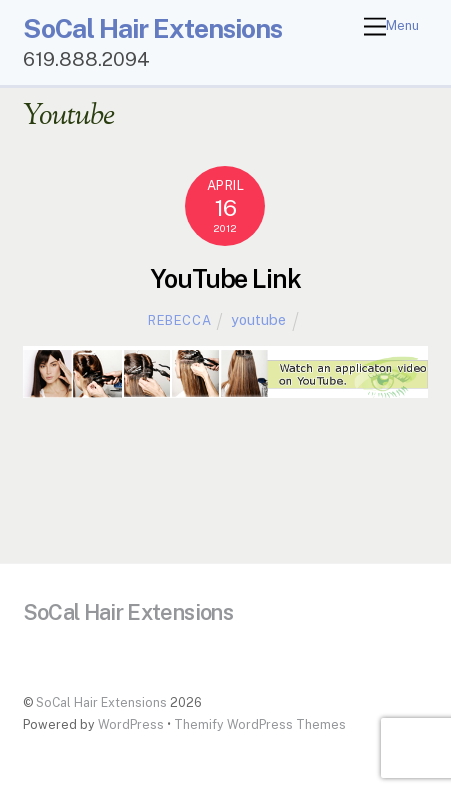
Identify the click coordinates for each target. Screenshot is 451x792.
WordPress (131, 724)
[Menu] (391, 27)
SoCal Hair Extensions (101, 702)
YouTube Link (226, 279)
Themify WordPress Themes (260, 724)
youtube (258, 319)
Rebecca (180, 320)
